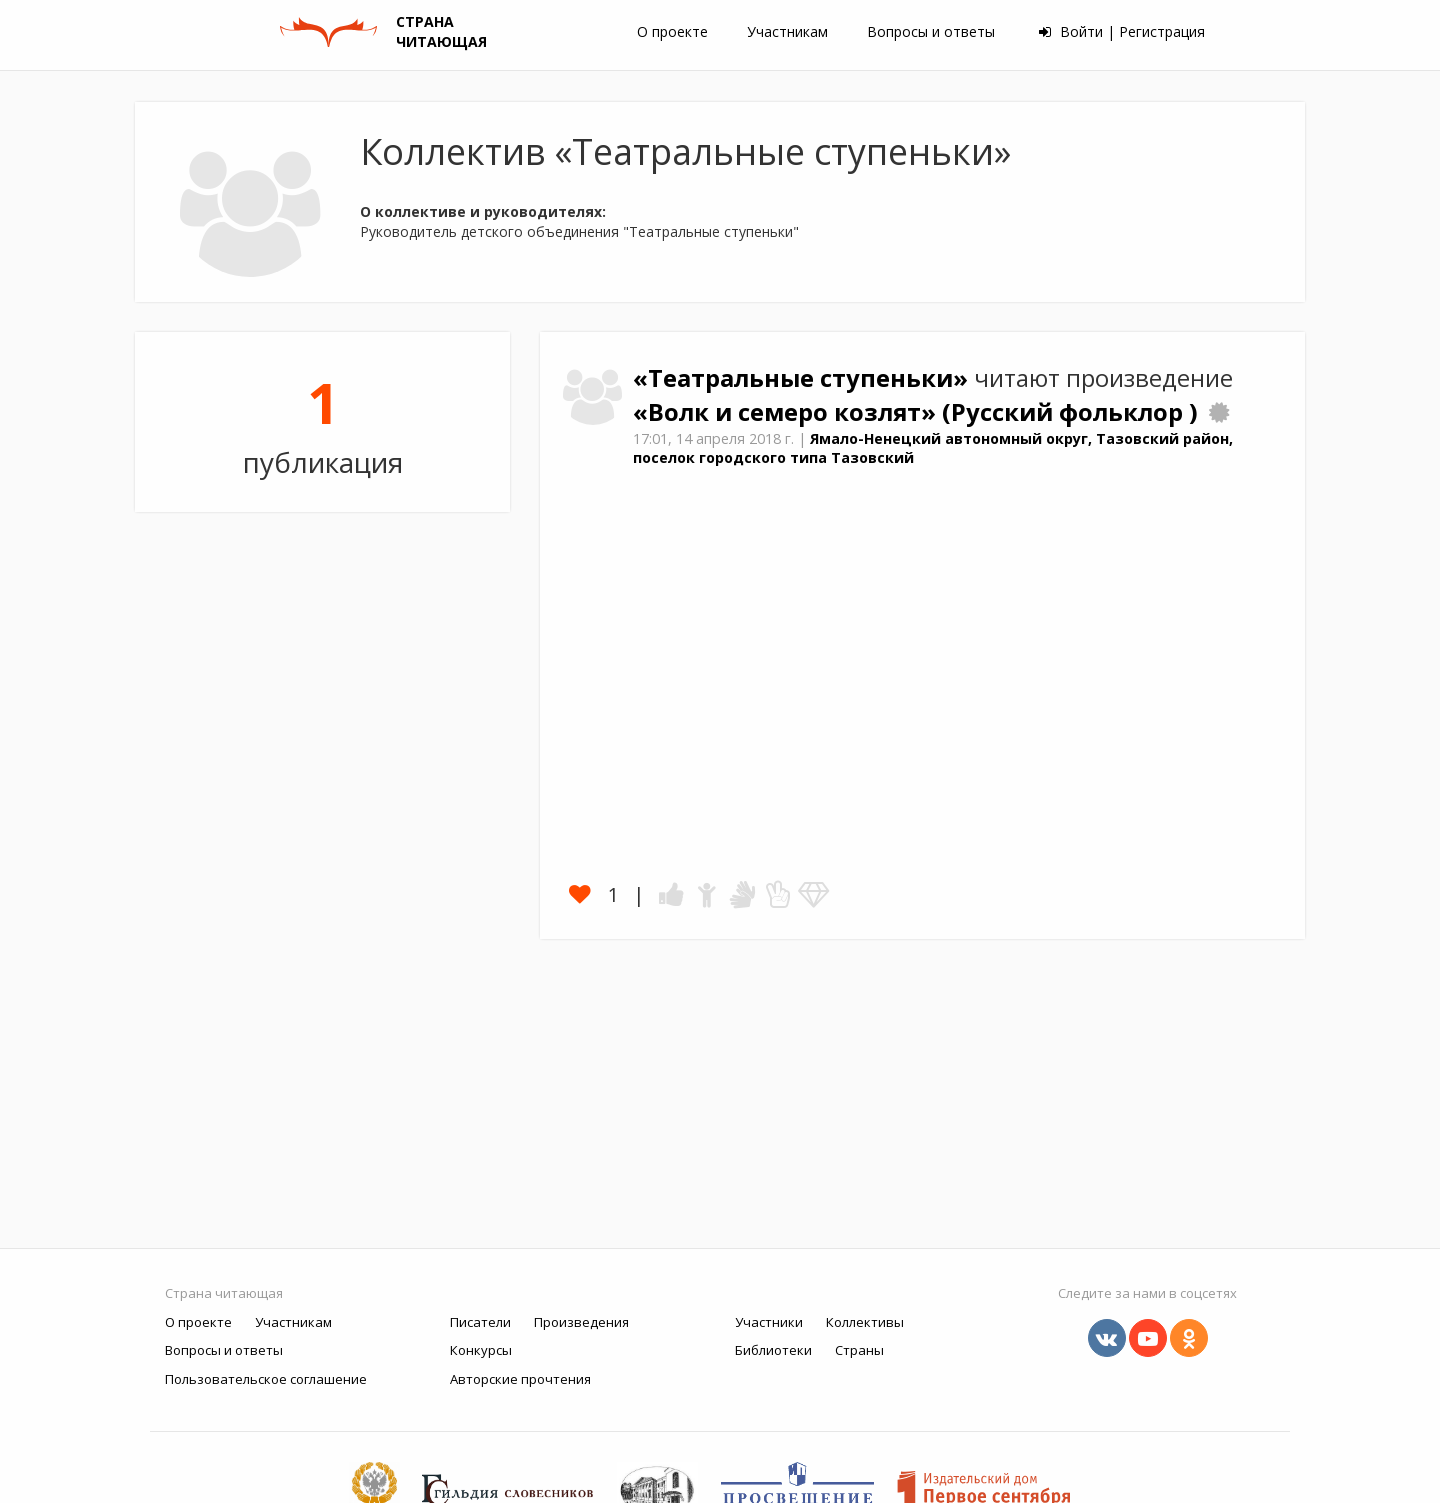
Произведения (581, 1322)
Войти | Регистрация (1122, 31)
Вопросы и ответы (931, 31)
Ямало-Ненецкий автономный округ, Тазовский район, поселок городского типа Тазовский (933, 448)
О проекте (672, 31)
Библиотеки (773, 1350)
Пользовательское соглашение (266, 1379)
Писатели (480, 1322)
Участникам (787, 31)
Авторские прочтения (520, 1379)
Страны (859, 1350)
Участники (769, 1322)
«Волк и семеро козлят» (787, 412)
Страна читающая (224, 1293)
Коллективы (865, 1322)
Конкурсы (481, 1350)
